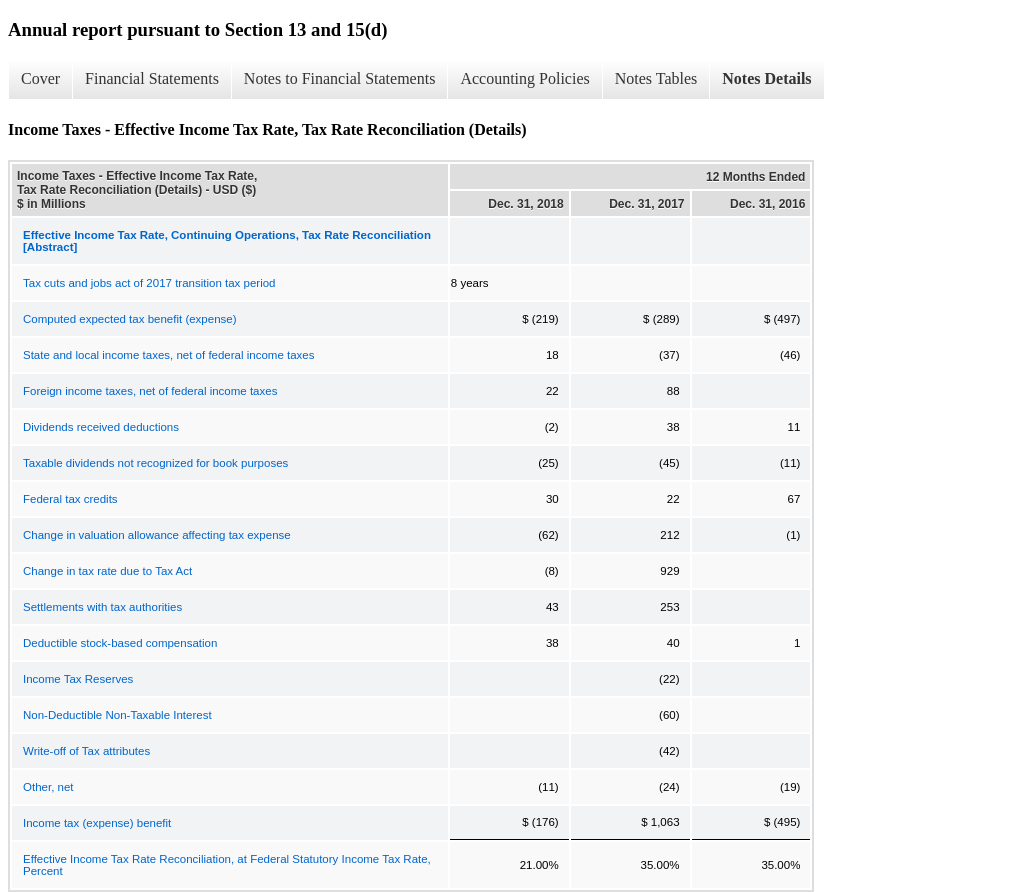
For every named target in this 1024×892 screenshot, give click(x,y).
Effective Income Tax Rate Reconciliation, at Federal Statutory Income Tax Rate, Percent (227, 865)
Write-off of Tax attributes (86, 751)
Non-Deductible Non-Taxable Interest (117, 715)
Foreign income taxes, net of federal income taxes (150, 391)
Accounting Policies (524, 78)
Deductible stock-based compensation (120, 643)
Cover (40, 78)
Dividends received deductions (101, 427)
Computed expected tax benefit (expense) (130, 319)
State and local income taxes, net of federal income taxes (169, 355)
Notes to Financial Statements (340, 78)
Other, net (48, 787)
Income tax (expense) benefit (97, 823)
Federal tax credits (70, 499)
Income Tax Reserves (78, 679)
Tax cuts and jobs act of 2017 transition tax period (149, 283)
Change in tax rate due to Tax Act (107, 571)
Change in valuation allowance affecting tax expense (157, 535)
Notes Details (766, 78)
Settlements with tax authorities (102, 607)
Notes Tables (656, 78)
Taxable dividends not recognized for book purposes (155, 463)
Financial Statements (152, 78)
